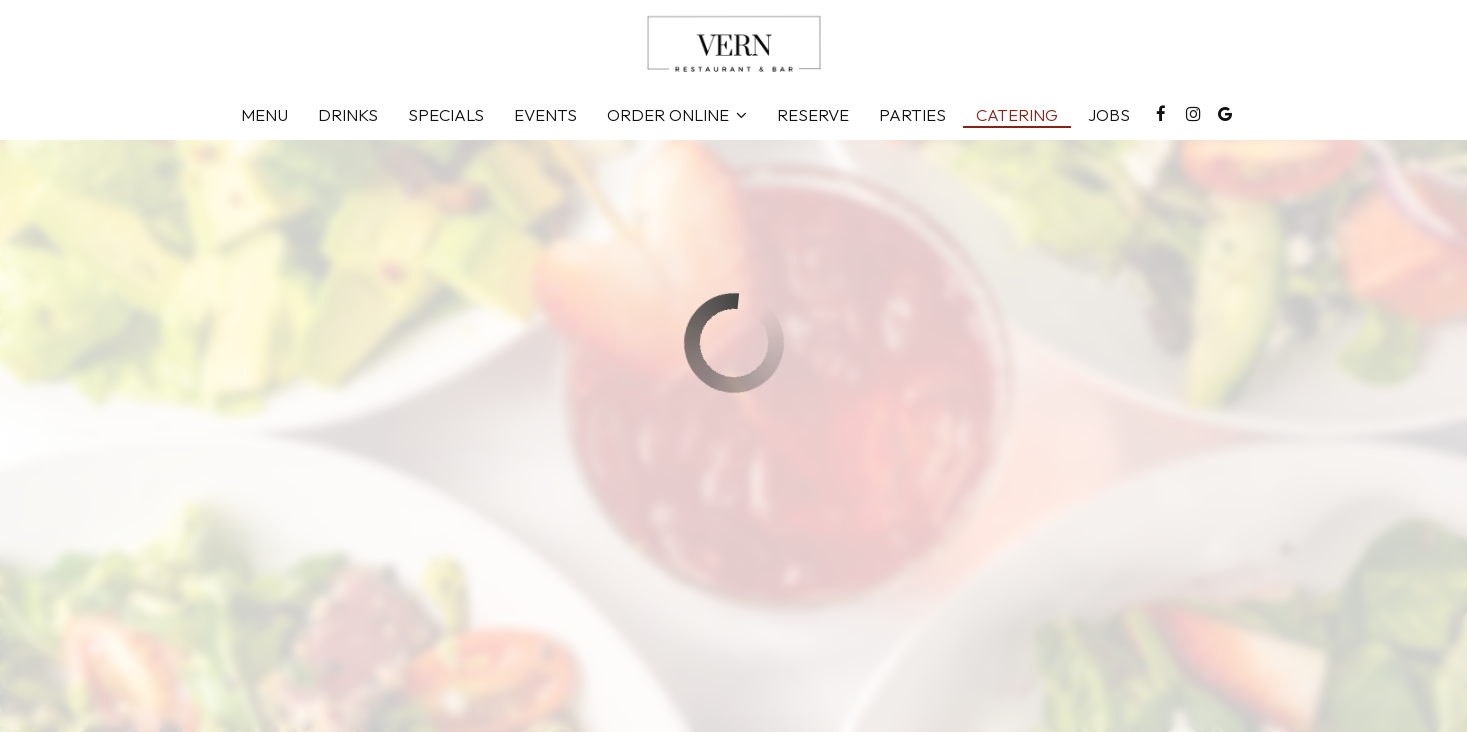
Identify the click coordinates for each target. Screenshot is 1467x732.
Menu (264, 115)
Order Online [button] (677, 115)
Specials (446, 115)
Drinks (348, 115)
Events (545, 115)
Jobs (1109, 115)
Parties (912, 115)
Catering (1017, 115)
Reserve (813, 115)
